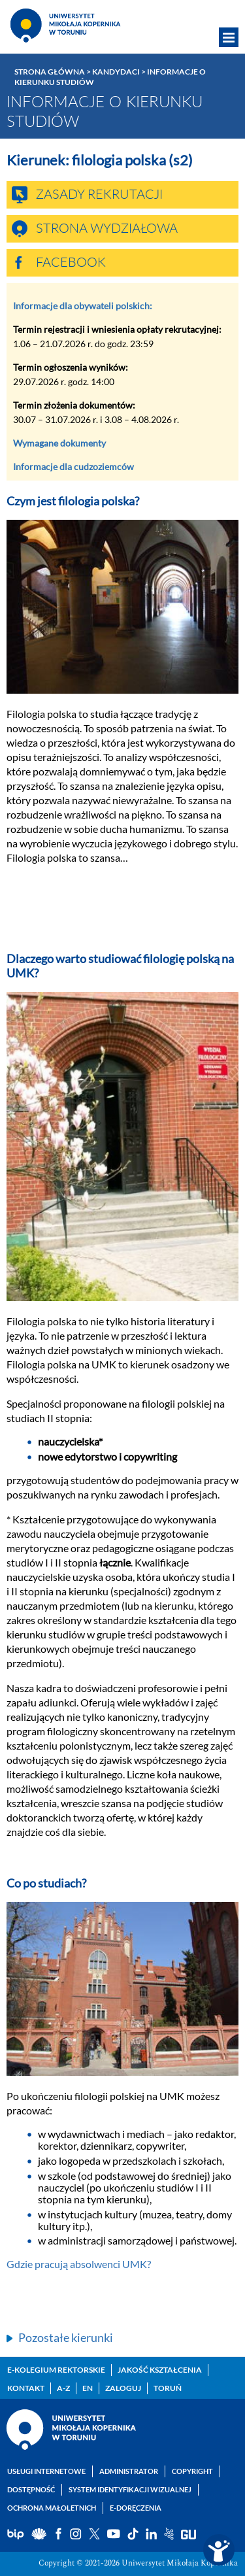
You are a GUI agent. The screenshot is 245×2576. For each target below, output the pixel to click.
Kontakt (25, 2388)
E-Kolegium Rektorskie (56, 2370)
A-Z (63, 2388)
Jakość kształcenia (160, 2370)
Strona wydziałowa (107, 228)
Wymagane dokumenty (59, 443)
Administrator (128, 2471)
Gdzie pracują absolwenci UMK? (79, 2264)
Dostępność (31, 2489)
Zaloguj (123, 2388)
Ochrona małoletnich (51, 2507)
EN (87, 2388)
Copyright (192, 2471)
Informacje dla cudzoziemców (73, 466)
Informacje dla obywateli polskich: (82, 305)
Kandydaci (116, 71)
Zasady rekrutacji (99, 194)
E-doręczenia (135, 2507)
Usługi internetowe (46, 2471)
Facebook (71, 262)
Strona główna (49, 71)
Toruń (168, 2388)
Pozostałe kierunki (65, 2337)
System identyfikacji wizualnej (130, 2489)
